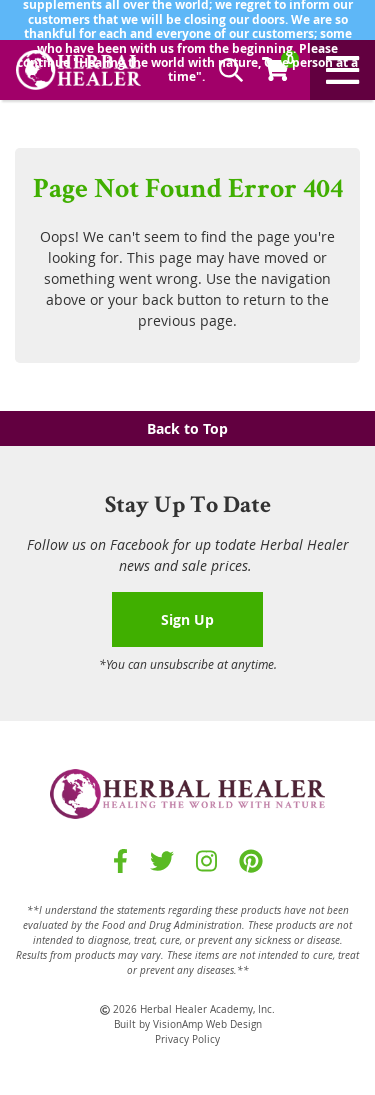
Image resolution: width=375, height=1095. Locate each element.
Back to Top (187, 428)
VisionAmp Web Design (207, 1024)
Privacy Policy (187, 1039)
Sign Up (187, 619)
